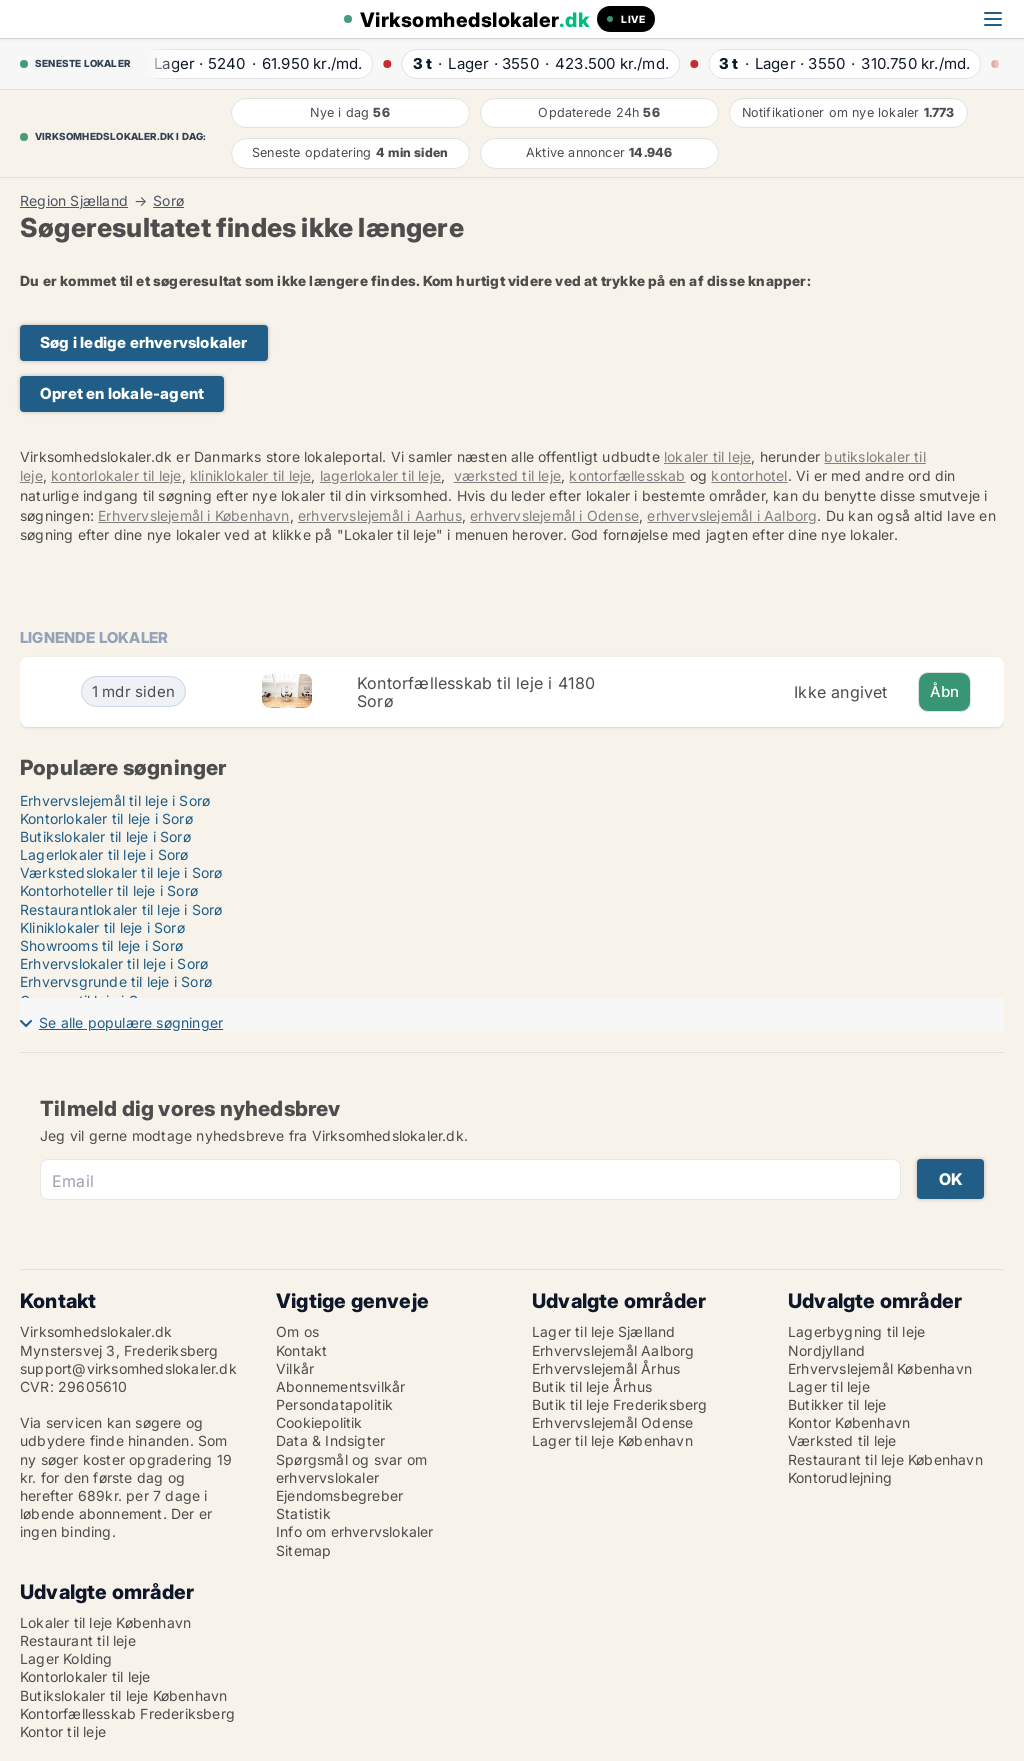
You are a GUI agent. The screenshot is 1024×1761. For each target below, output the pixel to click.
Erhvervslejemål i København (193, 515)
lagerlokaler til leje (380, 475)
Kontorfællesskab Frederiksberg (127, 1713)
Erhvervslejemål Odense (612, 1422)
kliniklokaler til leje (250, 475)
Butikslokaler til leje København (123, 1695)
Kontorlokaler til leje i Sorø (106, 818)
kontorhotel (749, 475)
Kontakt (301, 1350)
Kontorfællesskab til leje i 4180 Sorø (476, 692)
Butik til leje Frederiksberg (620, 1404)
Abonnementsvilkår (340, 1386)
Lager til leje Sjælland (604, 1331)
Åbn (945, 691)
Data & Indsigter (330, 1440)
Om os (297, 1331)
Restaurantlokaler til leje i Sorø (121, 909)
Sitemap (303, 1550)
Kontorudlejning (840, 1477)
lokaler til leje (707, 456)
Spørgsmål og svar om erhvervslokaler (351, 1468)
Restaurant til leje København (885, 1459)
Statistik (303, 1513)
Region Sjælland (74, 201)
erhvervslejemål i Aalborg (732, 515)
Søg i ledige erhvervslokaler (144, 342)
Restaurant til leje (78, 1640)
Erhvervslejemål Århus (606, 1368)
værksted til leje (507, 475)
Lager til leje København (612, 1440)
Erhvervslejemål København (880, 1368)
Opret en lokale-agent (122, 393)
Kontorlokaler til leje (85, 1676)
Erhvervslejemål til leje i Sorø (115, 800)
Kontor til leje (63, 1731)
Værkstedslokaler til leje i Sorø (121, 872)
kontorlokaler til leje (116, 475)
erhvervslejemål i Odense (554, 515)
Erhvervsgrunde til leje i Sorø (116, 981)
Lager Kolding (66, 1658)
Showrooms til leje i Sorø (101, 945)
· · (248, 63)
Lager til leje (829, 1386)
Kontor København (849, 1422)
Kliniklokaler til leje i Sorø (102, 927)
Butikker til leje (837, 1404)
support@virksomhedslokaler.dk (128, 1368)
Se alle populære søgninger (131, 1022)
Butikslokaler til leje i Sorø (105, 836)
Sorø (168, 201)
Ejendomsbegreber (339, 1495)
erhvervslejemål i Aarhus (380, 515)
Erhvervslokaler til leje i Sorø (114, 963)
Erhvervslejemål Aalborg (613, 1350)
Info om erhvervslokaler (355, 1531)
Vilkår (295, 1368)
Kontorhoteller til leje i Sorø (109, 890)
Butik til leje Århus (592, 1386)
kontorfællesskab (627, 475)
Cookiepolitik (319, 1422)
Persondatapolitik (334, 1404)
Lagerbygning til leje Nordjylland (856, 1340)
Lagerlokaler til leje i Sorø (104, 854)
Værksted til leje (842, 1440)
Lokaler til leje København (105, 1622)
